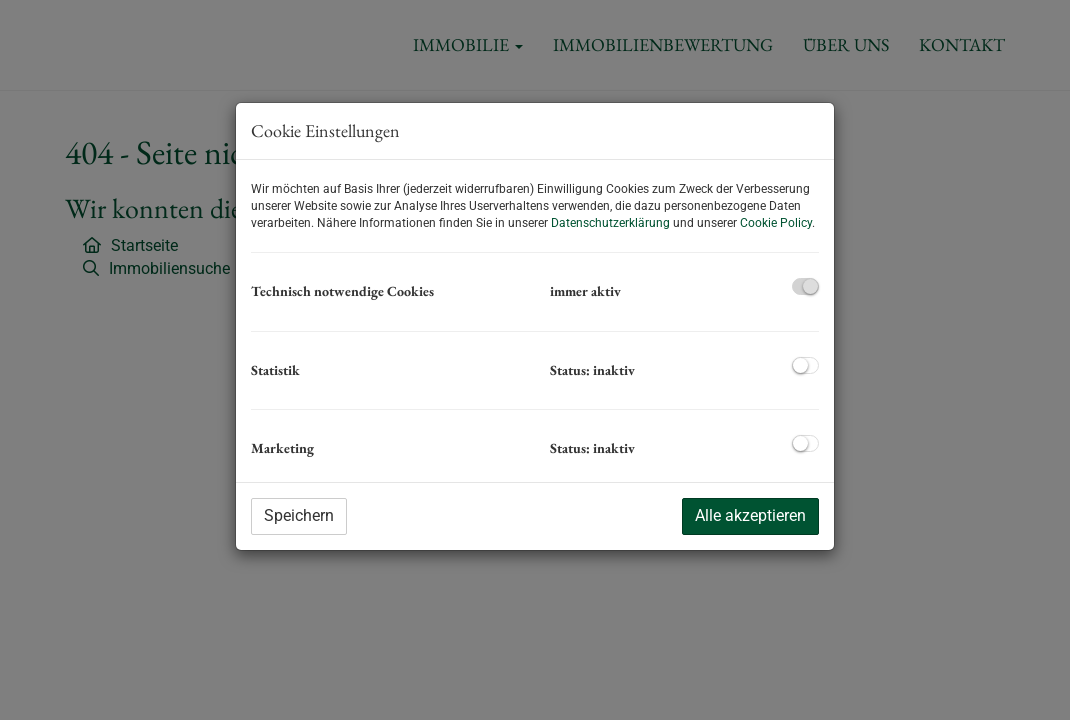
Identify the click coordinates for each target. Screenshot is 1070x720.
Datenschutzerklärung (610, 223)
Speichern (299, 515)
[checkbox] (805, 286)
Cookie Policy (776, 223)
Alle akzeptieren (750, 515)
